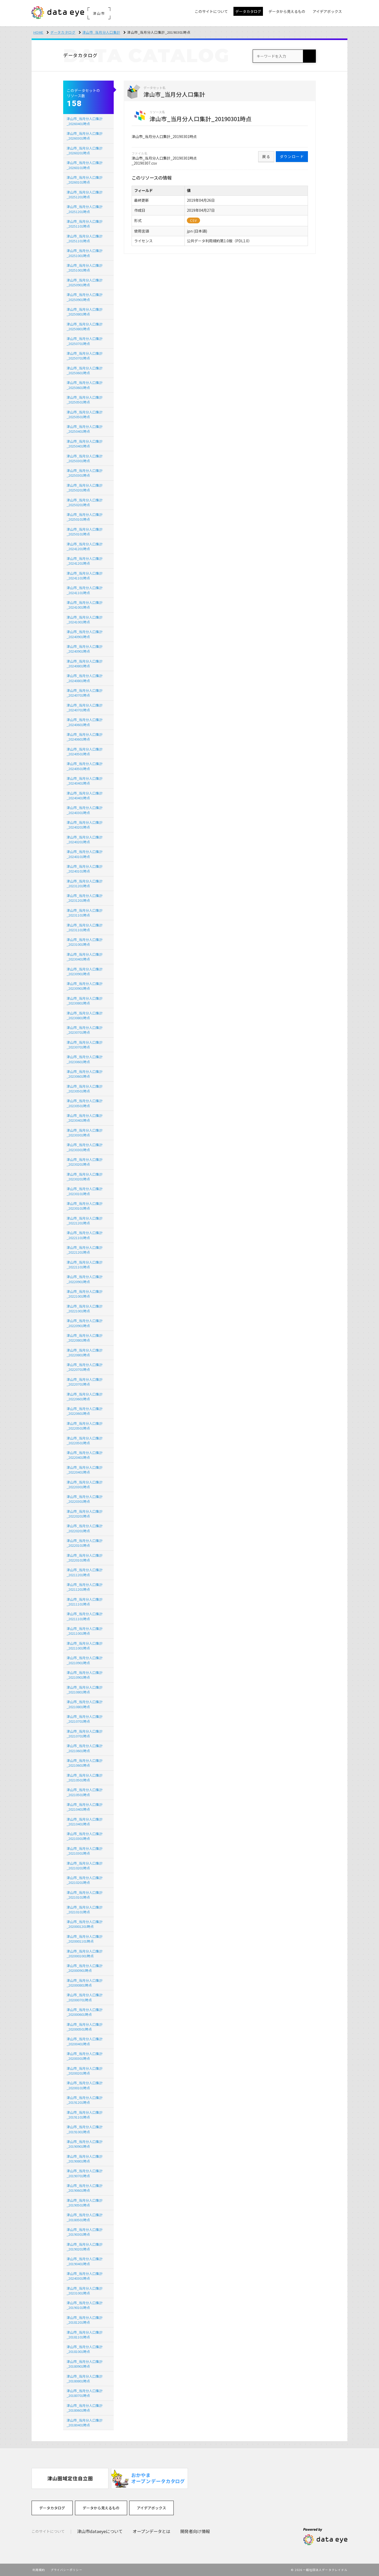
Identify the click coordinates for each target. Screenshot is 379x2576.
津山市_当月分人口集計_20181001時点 (85, 2349)
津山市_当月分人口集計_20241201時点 (85, 546)
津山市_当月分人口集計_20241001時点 (85, 605)
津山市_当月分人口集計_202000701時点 (85, 1997)
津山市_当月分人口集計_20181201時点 (85, 2320)
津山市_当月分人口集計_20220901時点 (85, 1279)
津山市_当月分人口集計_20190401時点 (85, 2261)
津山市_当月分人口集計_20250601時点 (85, 370)
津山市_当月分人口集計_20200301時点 (85, 2056)
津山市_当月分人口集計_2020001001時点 (85, 1953)
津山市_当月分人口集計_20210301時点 (85, 1836)
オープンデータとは (151, 2531)
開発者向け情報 (195, 2531)
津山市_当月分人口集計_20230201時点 (85, 1162)
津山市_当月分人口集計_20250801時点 (85, 312)
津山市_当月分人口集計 (101, 32)
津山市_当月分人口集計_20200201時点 (85, 2071)
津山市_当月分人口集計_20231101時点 (85, 913)
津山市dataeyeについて (100, 2531)
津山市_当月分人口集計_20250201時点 (85, 487)
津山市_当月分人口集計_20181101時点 (85, 2334)
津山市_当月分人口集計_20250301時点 (85, 458)
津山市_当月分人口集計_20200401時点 (85, 2041)
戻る (266, 156)
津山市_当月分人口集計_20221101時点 (85, 1235)
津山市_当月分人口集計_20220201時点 (85, 1514)
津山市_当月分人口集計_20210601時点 (85, 1748)
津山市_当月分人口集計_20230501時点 (85, 1089)
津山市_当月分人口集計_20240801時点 (85, 663)
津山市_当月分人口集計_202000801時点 (85, 1983)
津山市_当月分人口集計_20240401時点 (85, 781)
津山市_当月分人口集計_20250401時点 (85, 429)
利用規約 (38, 2570)
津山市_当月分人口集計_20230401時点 (85, 957)
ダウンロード (292, 156)
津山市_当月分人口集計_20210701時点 (85, 1719)
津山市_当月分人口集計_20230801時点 (85, 1001)
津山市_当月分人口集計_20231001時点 (85, 942)
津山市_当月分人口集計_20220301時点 (85, 1484)
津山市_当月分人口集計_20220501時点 (85, 1426)
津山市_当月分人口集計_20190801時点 (85, 2159)
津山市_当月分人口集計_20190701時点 (85, 2173)
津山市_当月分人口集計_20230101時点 (85, 1191)
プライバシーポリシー (66, 2570)
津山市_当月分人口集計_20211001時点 (85, 1631)
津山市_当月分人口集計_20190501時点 (85, 2203)
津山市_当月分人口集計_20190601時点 (85, 2188)
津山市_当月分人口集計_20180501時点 (85, 2217)
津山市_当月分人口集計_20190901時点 (85, 2144)
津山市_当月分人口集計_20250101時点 (85, 517)
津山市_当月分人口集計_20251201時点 (85, 194)
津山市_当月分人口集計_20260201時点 (85, 150)
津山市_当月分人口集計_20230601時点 (85, 1059)
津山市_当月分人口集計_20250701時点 (85, 341)
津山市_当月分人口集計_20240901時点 (85, 634)
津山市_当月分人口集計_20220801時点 (85, 1338)
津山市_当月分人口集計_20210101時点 (85, 1895)
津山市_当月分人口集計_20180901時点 (85, 2364)
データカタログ (63, 32)
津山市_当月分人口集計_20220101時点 (85, 1543)
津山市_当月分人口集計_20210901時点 (85, 1660)
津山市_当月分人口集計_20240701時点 (85, 693)
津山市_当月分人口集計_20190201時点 (85, 2247)
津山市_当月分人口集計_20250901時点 (85, 282)
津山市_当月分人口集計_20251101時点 (85, 224)
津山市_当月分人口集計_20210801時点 (85, 1690)
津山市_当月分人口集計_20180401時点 (85, 2422)
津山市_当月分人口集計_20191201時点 (85, 2100)
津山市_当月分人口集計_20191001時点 (85, 2129)
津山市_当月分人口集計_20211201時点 (85, 1572)
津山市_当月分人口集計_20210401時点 (85, 1807)
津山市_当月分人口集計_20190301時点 (85, 2232)
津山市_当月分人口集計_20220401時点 (85, 1455)
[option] (70, 2478)
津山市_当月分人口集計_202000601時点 (85, 2012)
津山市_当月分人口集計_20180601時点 (85, 2408)
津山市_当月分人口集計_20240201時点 (85, 825)
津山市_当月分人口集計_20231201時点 (85, 883)
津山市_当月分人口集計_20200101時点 (85, 2085)
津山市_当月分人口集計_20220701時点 (85, 1367)
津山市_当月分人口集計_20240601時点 (85, 722)
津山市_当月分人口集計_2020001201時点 (85, 1924)
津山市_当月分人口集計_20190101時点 (85, 2305)
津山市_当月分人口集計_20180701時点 (85, 2393)
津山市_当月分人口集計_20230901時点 (85, 971)
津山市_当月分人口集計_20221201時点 (85, 1220)
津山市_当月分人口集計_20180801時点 (85, 2378)
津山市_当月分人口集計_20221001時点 (85, 1294)
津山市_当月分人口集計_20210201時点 (85, 1865)
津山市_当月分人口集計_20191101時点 (85, 2115)
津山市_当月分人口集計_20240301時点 (85, 810)
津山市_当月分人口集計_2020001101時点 (85, 1939)
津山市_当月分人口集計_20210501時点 (85, 1777)
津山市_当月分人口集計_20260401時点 (85, 121)
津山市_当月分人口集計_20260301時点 (85, 136)
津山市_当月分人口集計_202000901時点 (85, 1968)
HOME (38, 32)
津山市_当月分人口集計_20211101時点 (85, 1602)
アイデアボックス (151, 2507)
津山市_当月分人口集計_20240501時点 (85, 751)
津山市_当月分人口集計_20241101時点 (85, 575)
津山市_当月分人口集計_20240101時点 (85, 854)
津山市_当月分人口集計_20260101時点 (85, 165)
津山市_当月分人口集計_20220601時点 (85, 1396)
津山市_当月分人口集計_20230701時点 (85, 1030)
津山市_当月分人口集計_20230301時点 (85, 1132)
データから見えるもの (101, 2507)
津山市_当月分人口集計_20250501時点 (85, 400)
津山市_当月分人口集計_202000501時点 (85, 2027)
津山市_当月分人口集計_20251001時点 (85, 253)
